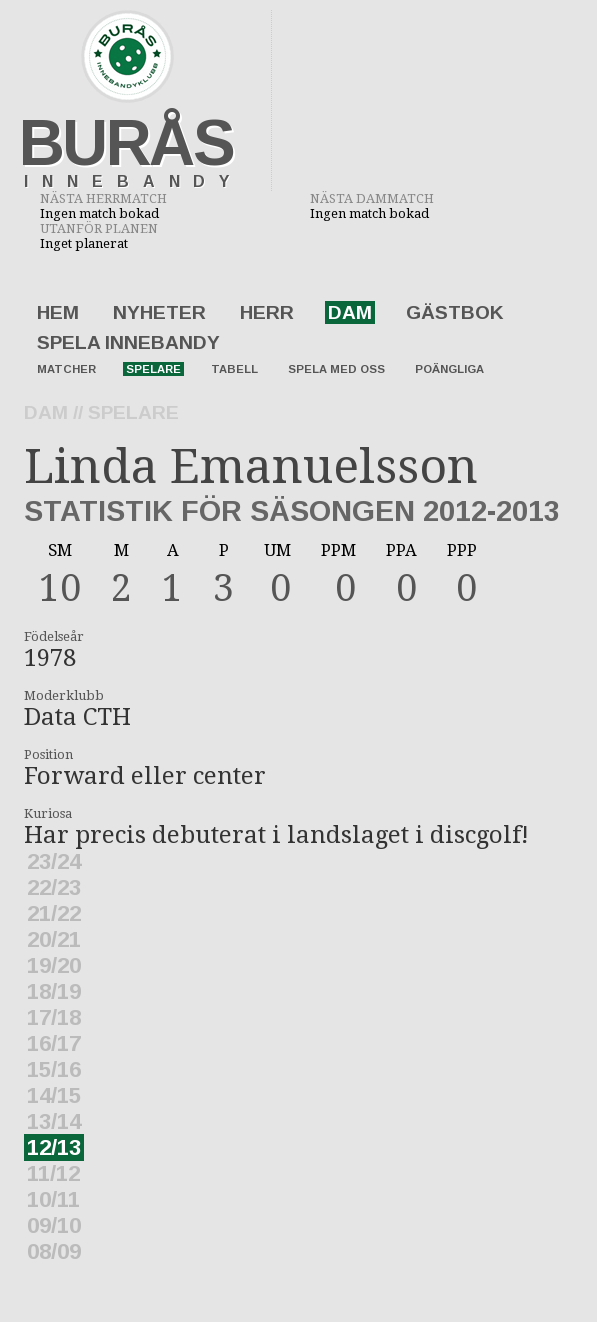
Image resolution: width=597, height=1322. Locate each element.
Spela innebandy (128, 342)
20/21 (54, 939)
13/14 (54, 1121)
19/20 (54, 965)
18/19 (54, 991)
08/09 (54, 1251)
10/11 (53, 1199)
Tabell (234, 369)
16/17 (54, 1043)
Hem (58, 312)
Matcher (66, 369)
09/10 (54, 1225)
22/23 (54, 887)
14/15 (54, 1095)
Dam (350, 312)
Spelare (153, 369)
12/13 (54, 1147)
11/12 (53, 1173)
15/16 (54, 1069)
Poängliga (449, 369)
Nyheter (159, 312)
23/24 (54, 861)
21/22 (54, 913)
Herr (267, 312)
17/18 (54, 1017)
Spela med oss (336, 369)
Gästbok (455, 312)
